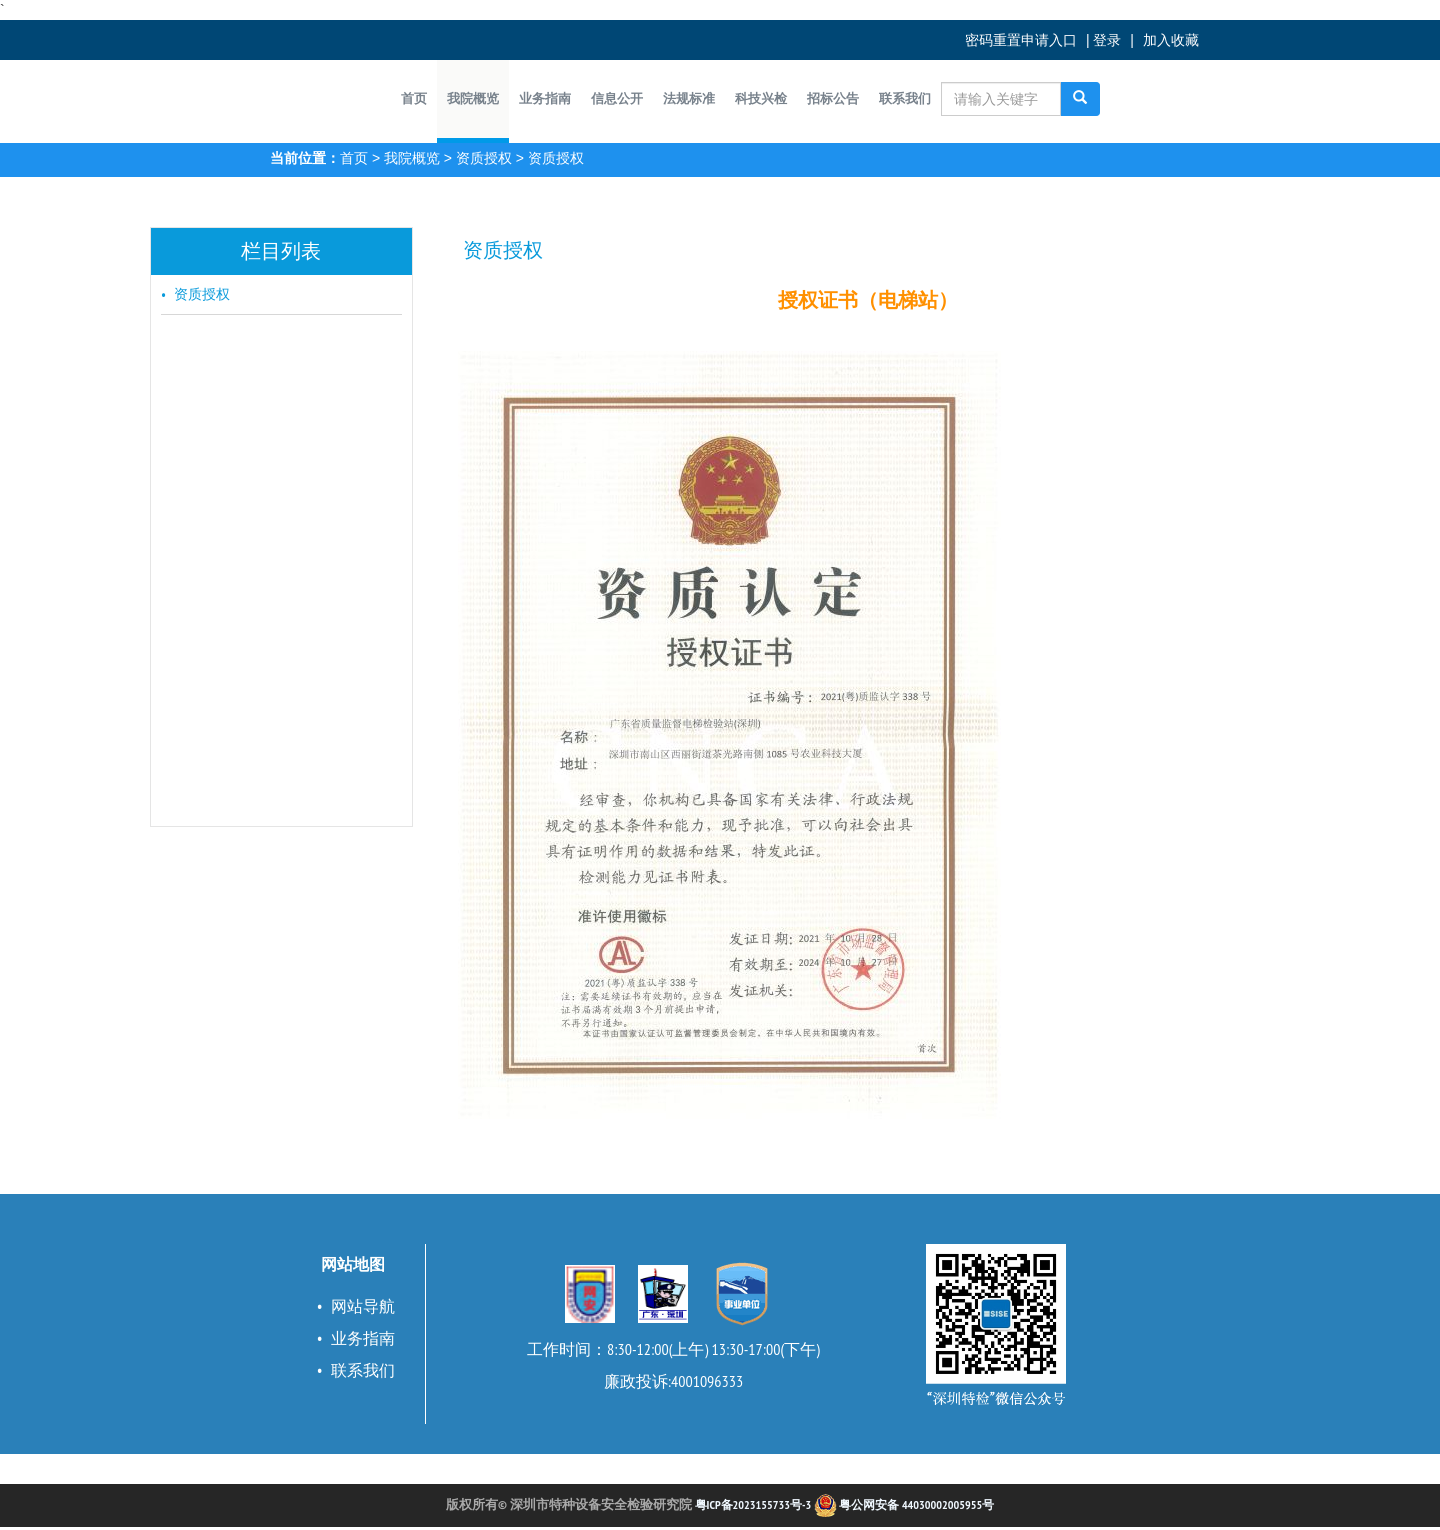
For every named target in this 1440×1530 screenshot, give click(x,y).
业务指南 (363, 1338)
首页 (354, 158)
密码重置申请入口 (1021, 40)
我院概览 (412, 158)
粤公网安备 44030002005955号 (904, 1504)
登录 (1107, 40)
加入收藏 (1171, 40)
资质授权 (484, 158)
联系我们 (363, 1370)
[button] (473, 99)
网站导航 (363, 1306)
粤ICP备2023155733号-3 (753, 1504)
